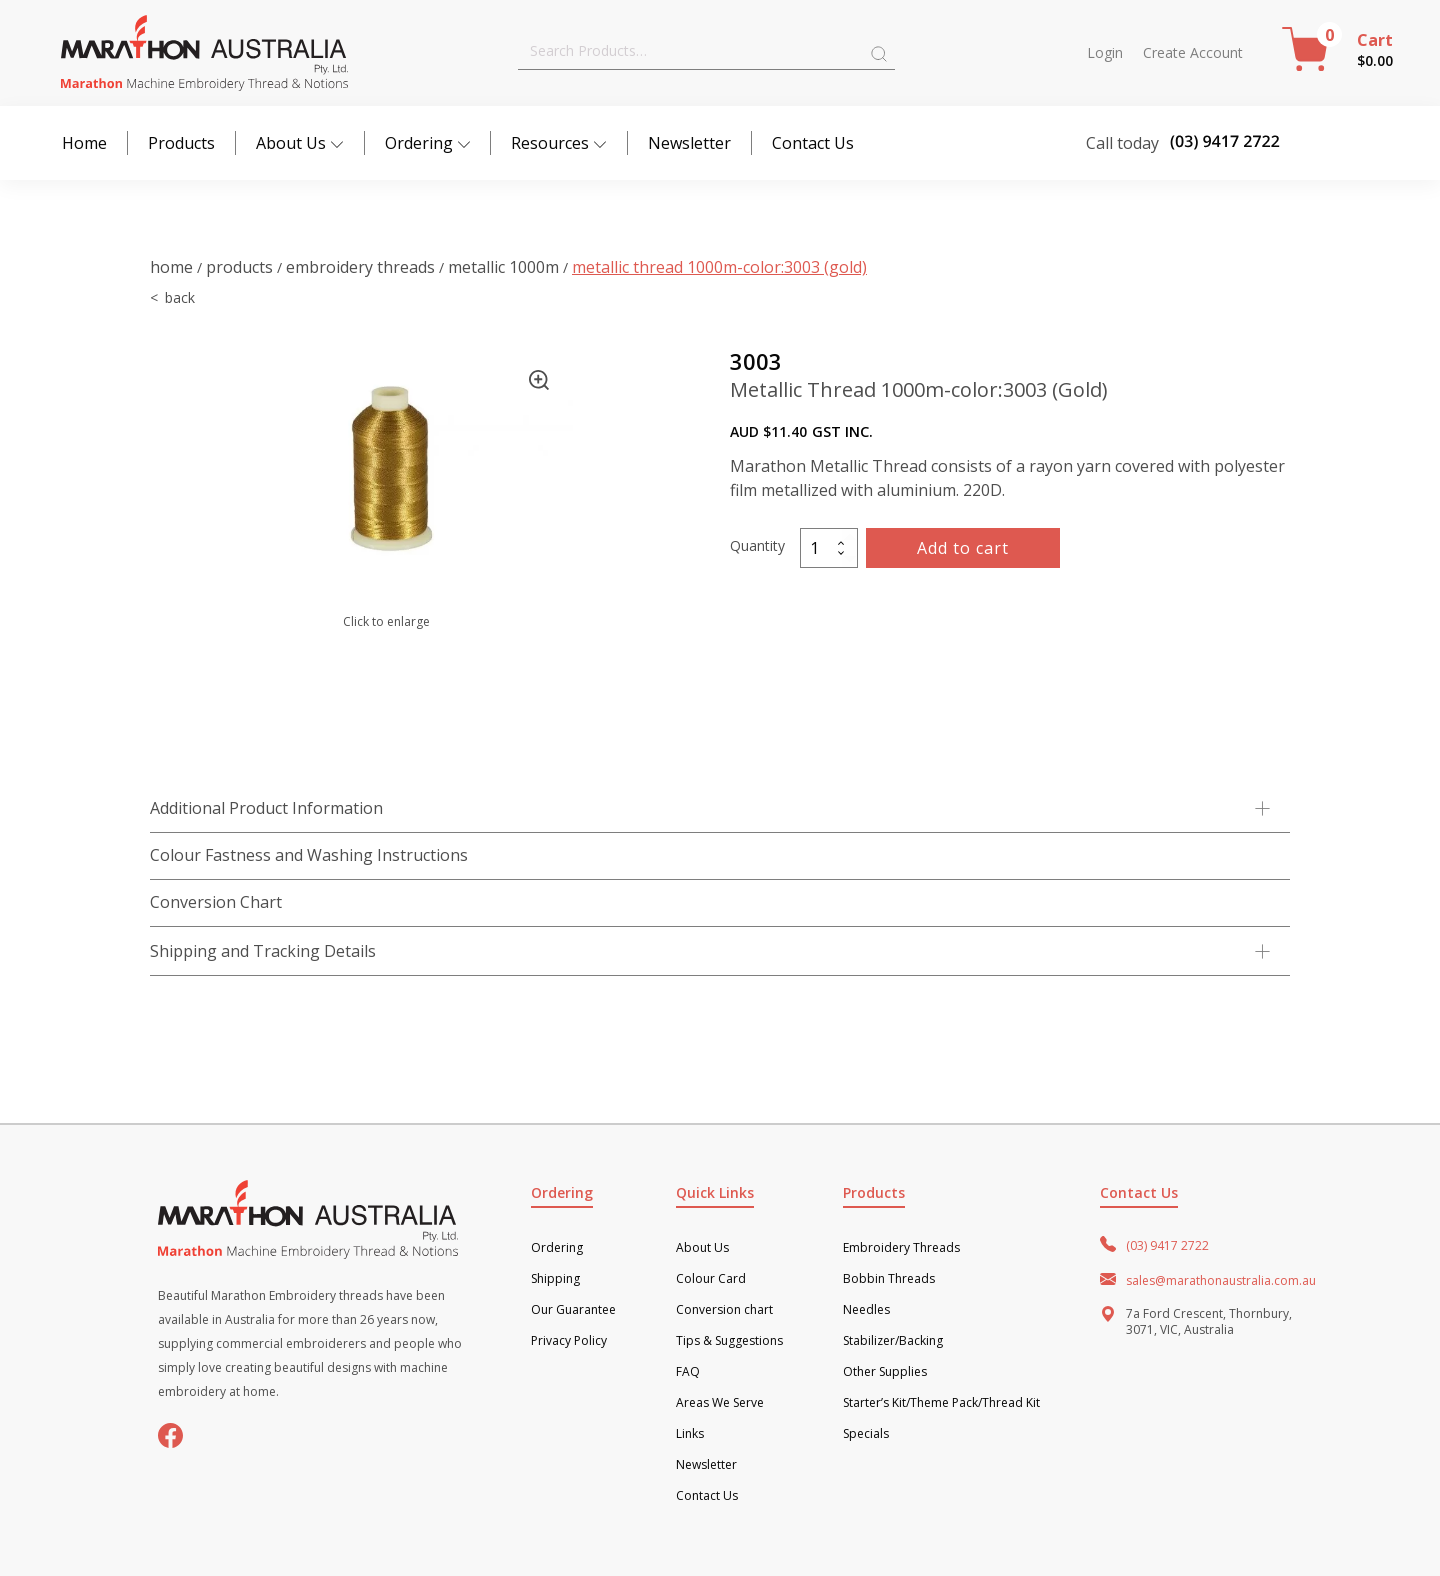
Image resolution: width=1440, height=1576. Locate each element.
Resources (559, 143)
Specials (866, 1434)
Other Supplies (885, 1372)
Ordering (428, 143)
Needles (866, 1310)
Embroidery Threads (360, 267)
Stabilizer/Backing (893, 1341)
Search (879, 54)
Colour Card (711, 1279)
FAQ (688, 1372)
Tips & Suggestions (729, 1341)
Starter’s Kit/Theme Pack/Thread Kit (941, 1403)
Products (181, 143)
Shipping (555, 1279)
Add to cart (963, 548)
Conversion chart (724, 1310)
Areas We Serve (720, 1403)
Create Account (1193, 53)
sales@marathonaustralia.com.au (1221, 1280)
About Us (300, 143)
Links (690, 1434)
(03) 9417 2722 (1167, 1245)
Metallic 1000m (503, 267)
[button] (539, 380)
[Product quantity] (829, 548)
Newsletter (689, 143)
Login (1105, 53)
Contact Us (813, 143)
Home (84, 143)
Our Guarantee (573, 1310)
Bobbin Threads (889, 1279)
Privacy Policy (569, 1341)
